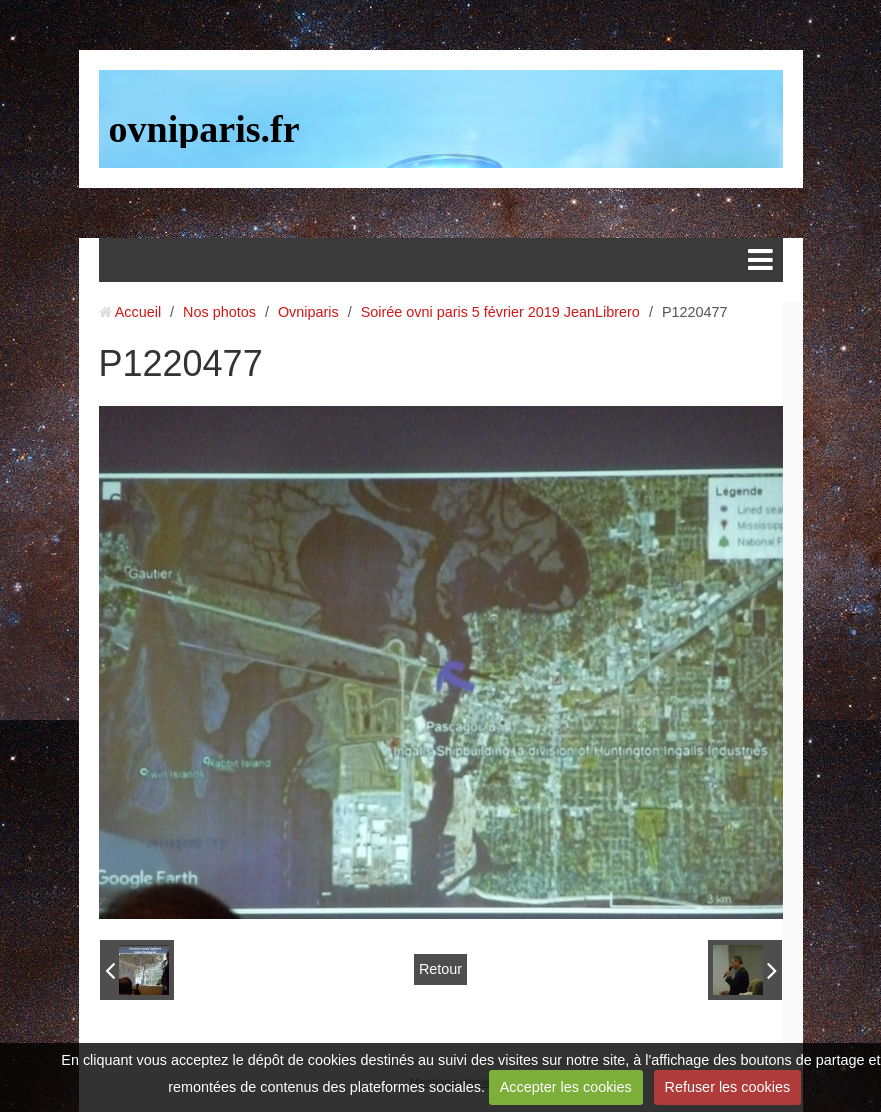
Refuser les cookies (728, 1087)
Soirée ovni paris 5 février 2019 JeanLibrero (500, 312)
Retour (440, 969)
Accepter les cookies (566, 1087)
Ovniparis (308, 312)
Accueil (138, 312)
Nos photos (219, 312)
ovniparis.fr (204, 129)
